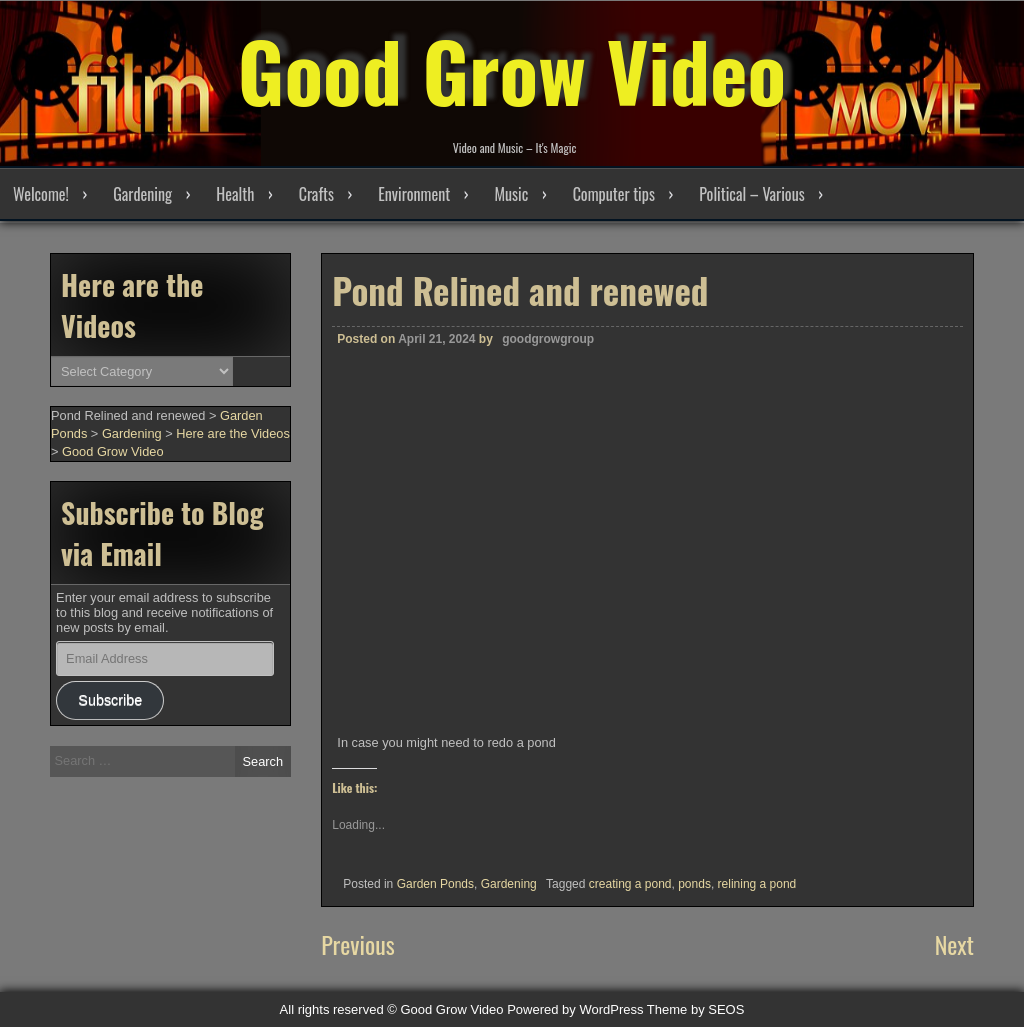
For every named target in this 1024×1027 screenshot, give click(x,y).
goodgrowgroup (548, 339)
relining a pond (757, 884)
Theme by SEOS (696, 1009)
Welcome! (41, 194)
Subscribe (110, 700)
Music (511, 194)
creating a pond (630, 884)
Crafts (316, 194)
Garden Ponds (435, 884)
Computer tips (614, 194)
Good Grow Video (512, 70)
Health (235, 194)
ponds (694, 884)
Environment (414, 194)
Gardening (142, 194)
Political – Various (751, 194)
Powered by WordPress (575, 1009)
